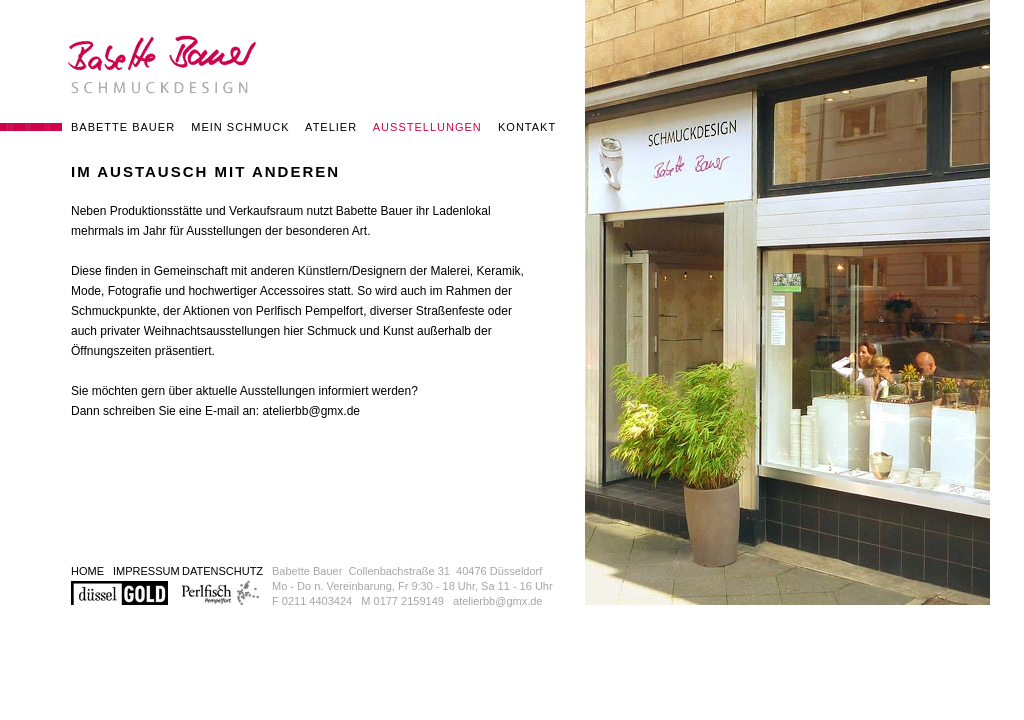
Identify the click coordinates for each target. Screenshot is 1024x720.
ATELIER (331, 127)
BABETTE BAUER (123, 127)
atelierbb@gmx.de (311, 411)
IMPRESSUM (146, 571)
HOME (87, 571)
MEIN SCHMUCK (240, 127)
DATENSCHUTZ (222, 571)
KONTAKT (527, 127)
